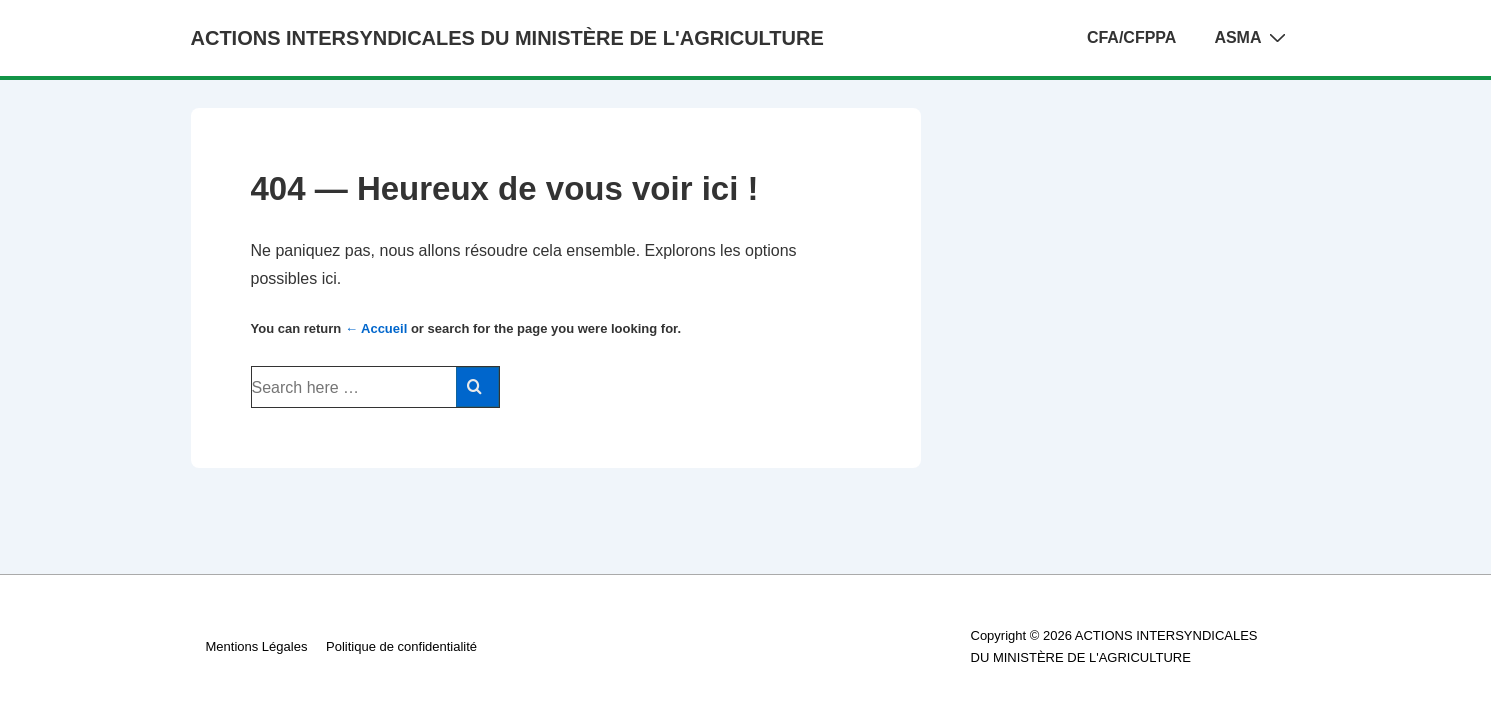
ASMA (1252, 37)
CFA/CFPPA (1131, 37)
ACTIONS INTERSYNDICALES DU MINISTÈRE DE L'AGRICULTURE (507, 38)
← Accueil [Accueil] (376, 328)
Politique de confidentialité (401, 646)
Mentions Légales (257, 646)
